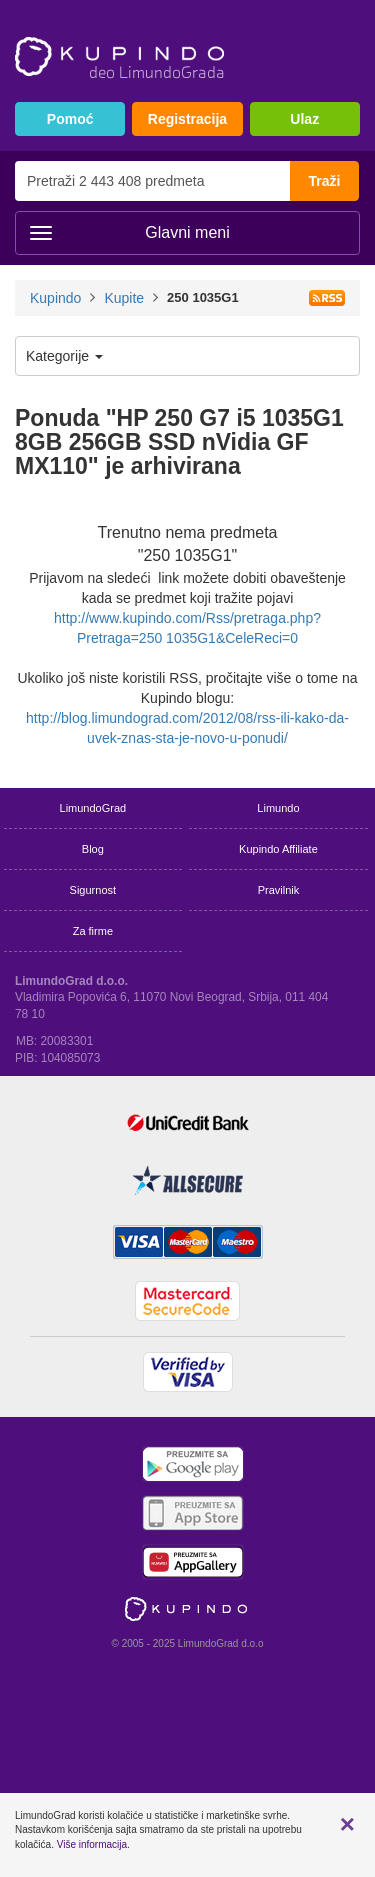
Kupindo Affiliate (278, 849)
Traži (325, 181)
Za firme (93, 931)
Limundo (278, 808)
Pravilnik (279, 890)
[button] (347, 1824)
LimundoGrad (93, 808)
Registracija (187, 119)
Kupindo (55, 298)
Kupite (124, 298)
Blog (93, 849)
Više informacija (92, 1844)
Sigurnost (93, 890)
